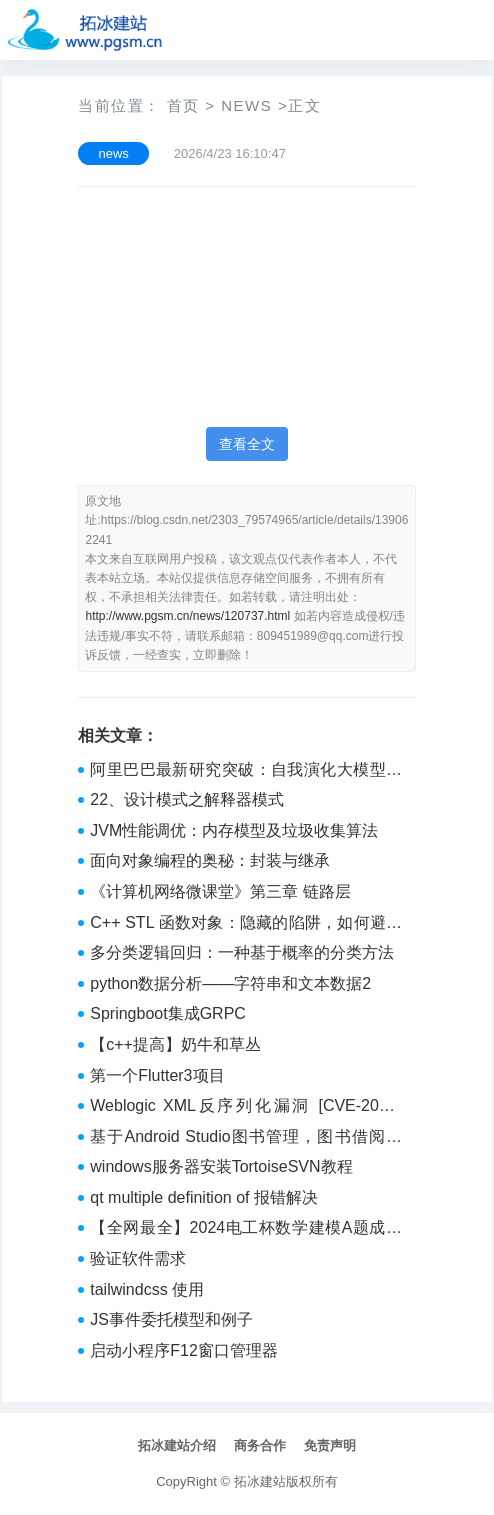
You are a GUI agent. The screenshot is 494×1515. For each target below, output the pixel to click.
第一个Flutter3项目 (157, 1075)
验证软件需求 (138, 1258)
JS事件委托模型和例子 (171, 1319)
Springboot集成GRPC (168, 1013)
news (246, 105)
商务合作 (260, 1445)
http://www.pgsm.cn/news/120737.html (187, 616)
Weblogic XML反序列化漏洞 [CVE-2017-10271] (246, 1108)
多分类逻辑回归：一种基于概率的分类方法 (242, 952)
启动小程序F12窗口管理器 (184, 1350)
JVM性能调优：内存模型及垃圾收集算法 (234, 830)
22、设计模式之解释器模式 (187, 799)
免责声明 (330, 1445)
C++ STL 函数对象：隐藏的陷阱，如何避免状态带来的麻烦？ (246, 925)
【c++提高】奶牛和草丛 (175, 1044)
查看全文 (247, 444)
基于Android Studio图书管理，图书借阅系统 (246, 1139)
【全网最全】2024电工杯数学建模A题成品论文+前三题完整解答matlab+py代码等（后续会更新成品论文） (246, 1230)
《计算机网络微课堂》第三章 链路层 (220, 891)
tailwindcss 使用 (147, 1289)
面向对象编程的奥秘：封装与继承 (210, 860)
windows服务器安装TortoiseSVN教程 (221, 1166)
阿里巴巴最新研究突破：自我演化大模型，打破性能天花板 (246, 772)
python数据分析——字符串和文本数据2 (230, 983)
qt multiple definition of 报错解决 (204, 1197)
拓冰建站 (260, 1481)
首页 (183, 105)
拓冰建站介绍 (177, 1445)
